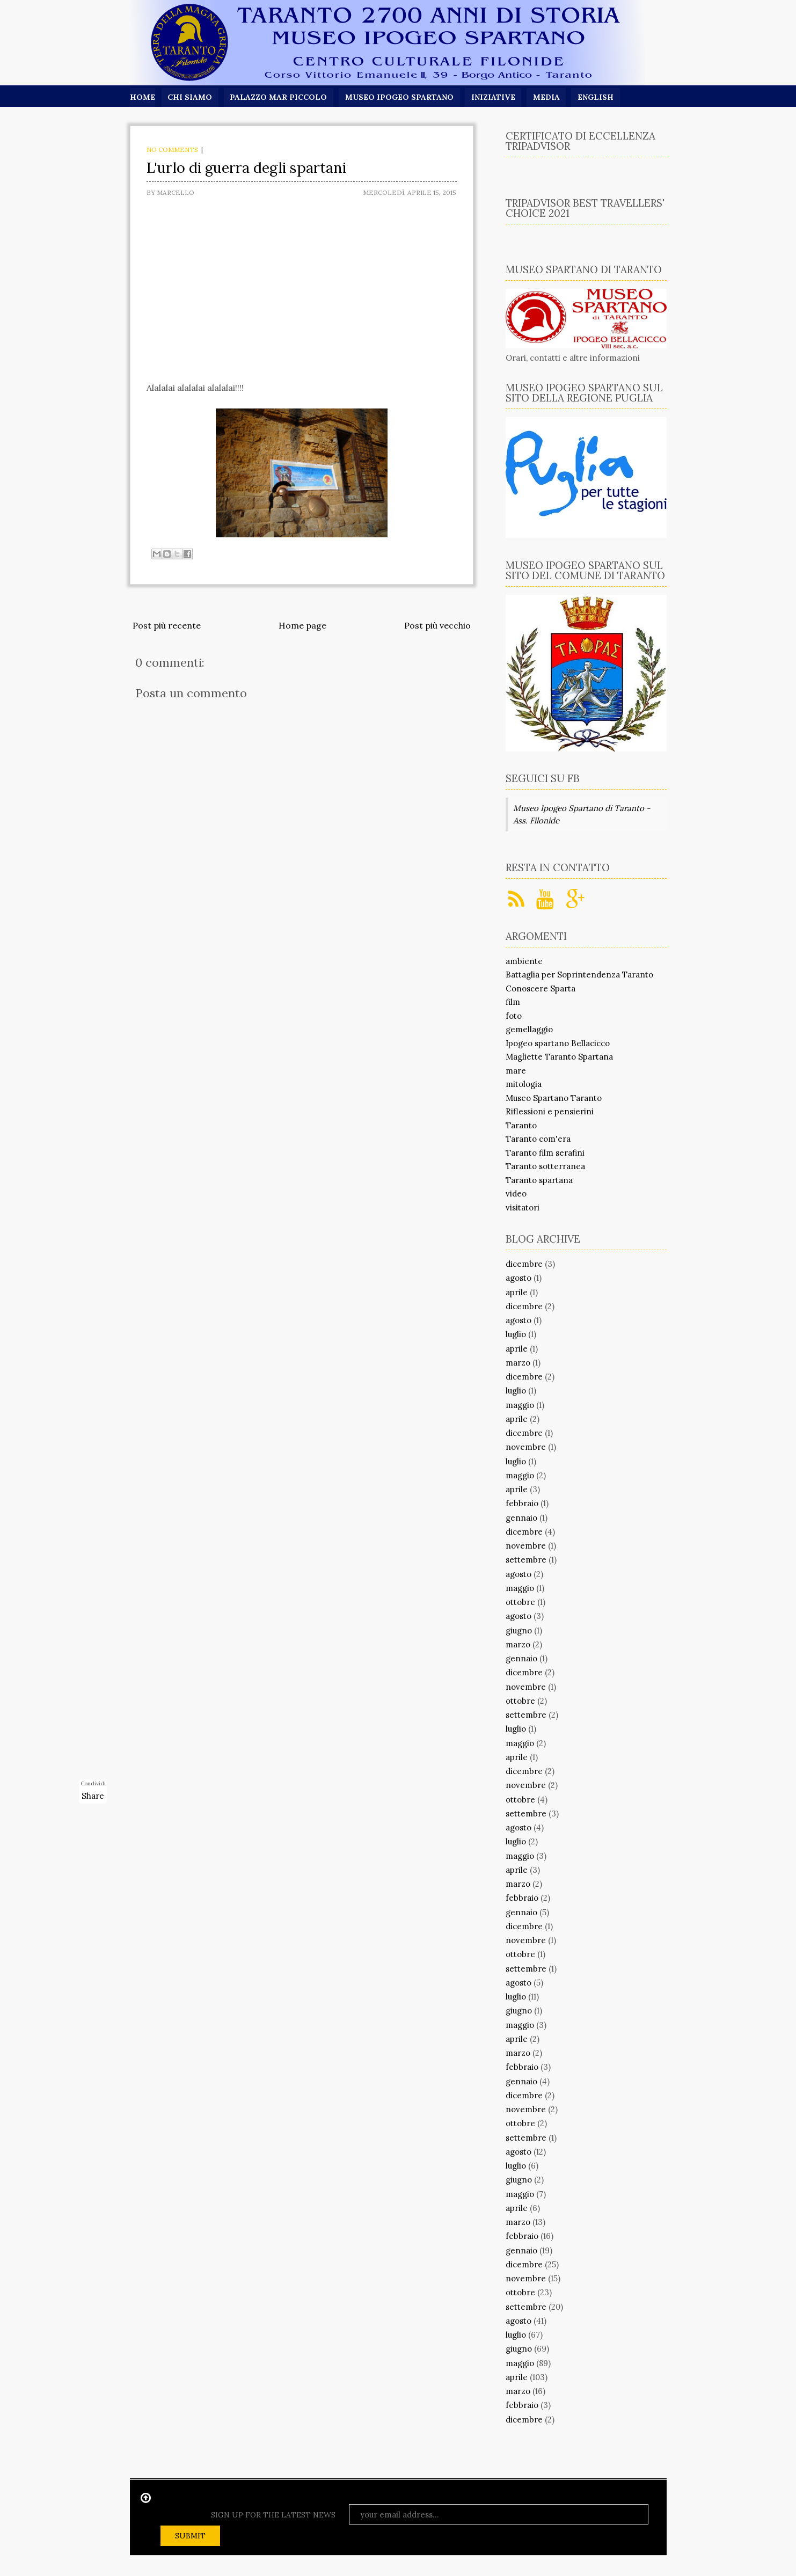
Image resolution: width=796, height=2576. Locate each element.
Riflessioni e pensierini (550, 1111)
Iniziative (495, 97)
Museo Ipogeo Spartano (400, 97)
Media (548, 97)
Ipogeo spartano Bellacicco (558, 1043)
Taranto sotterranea (545, 1166)
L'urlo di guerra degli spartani (246, 167)
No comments (172, 149)
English (598, 97)
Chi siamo (190, 97)
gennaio (521, 1518)
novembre (526, 1447)
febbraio (522, 1503)
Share (93, 1796)
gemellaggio (529, 1029)
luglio (516, 1334)
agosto (518, 1278)
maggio (520, 1405)
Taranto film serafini (545, 1153)
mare (516, 1071)
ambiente (524, 961)
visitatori (522, 1207)
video (516, 1193)
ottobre (520, 1602)
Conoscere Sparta (540, 988)
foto (514, 1016)
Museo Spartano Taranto (554, 1098)
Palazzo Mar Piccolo (279, 97)
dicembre (524, 1264)
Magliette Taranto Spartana (559, 1057)
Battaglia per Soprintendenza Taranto (579, 974)
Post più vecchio (437, 625)
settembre (526, 1560)
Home (142, 97)
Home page (302, 625)
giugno (519, 1630)
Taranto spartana (539, 1180)
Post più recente (167, 625)
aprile (517, 1292)
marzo (518, 1363)
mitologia (524, 1084)
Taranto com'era (538, 1139)
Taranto (521, 1125)
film (513, 1002)
